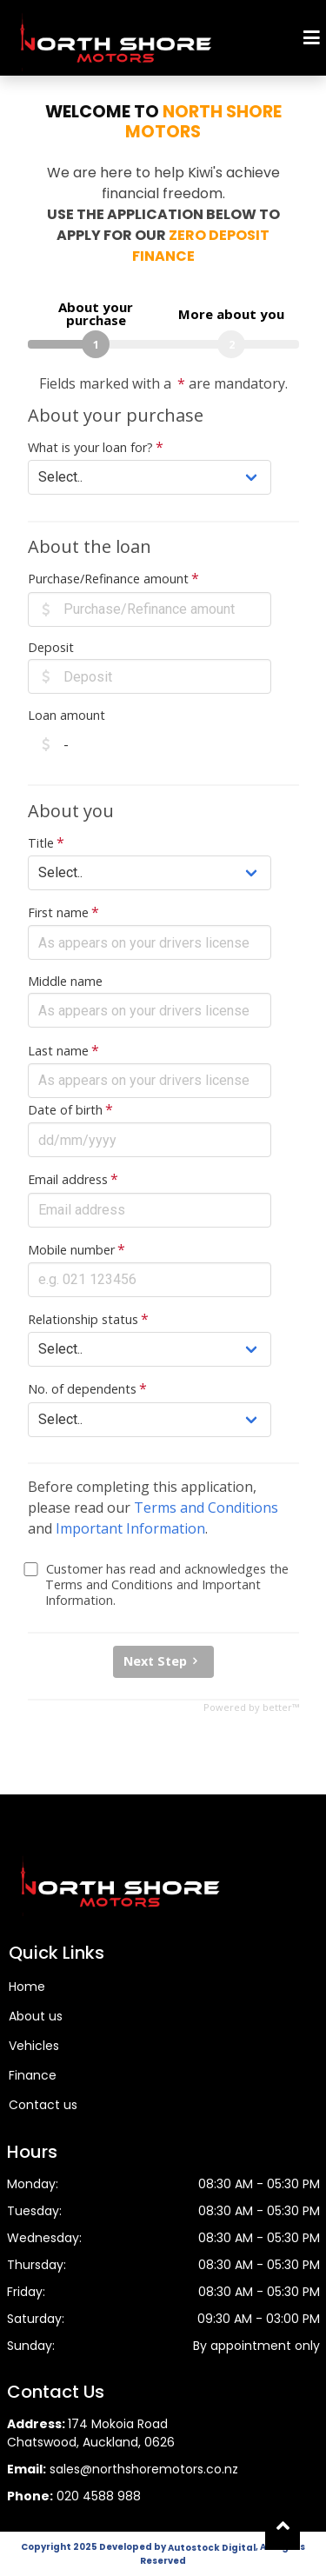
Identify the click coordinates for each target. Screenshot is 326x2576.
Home (27, 1986)
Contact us (43, 2104)
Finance (33, 2075)
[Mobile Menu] (311, 37)
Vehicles (34, 2045)
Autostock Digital (212, 2547)
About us (36, 2016)
